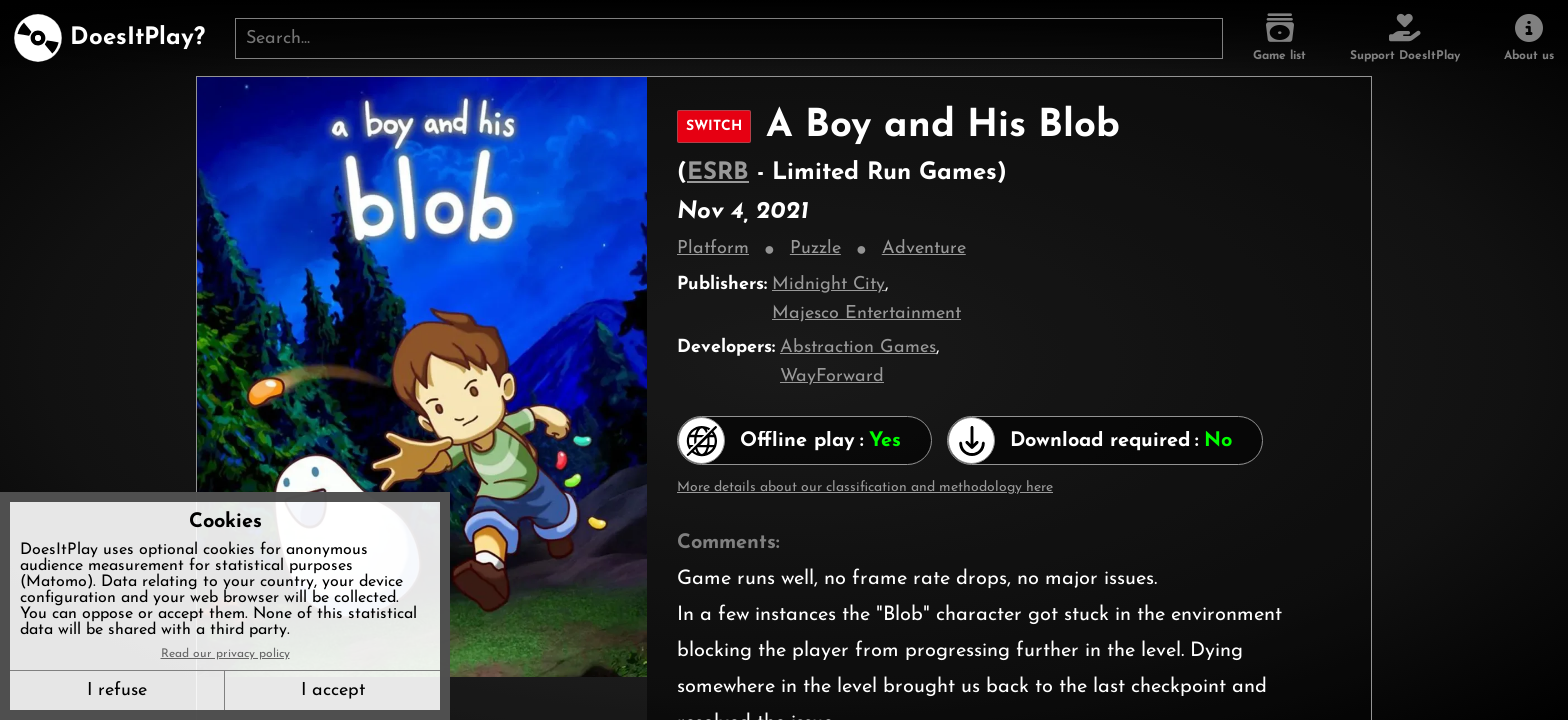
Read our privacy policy (225, 654)
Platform (713, 248)
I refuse (117, 690)
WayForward (832, 376)
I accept (333, 690)
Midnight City (828, 284)
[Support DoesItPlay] (1405, 38)
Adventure (924, 248)
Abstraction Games (858, 347)
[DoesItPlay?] (109, 38)
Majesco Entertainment (866, 313)
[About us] (1529, 38)
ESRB (718, 173)
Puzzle (815, 248)
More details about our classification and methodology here (865, 487)
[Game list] (1279, 38)
